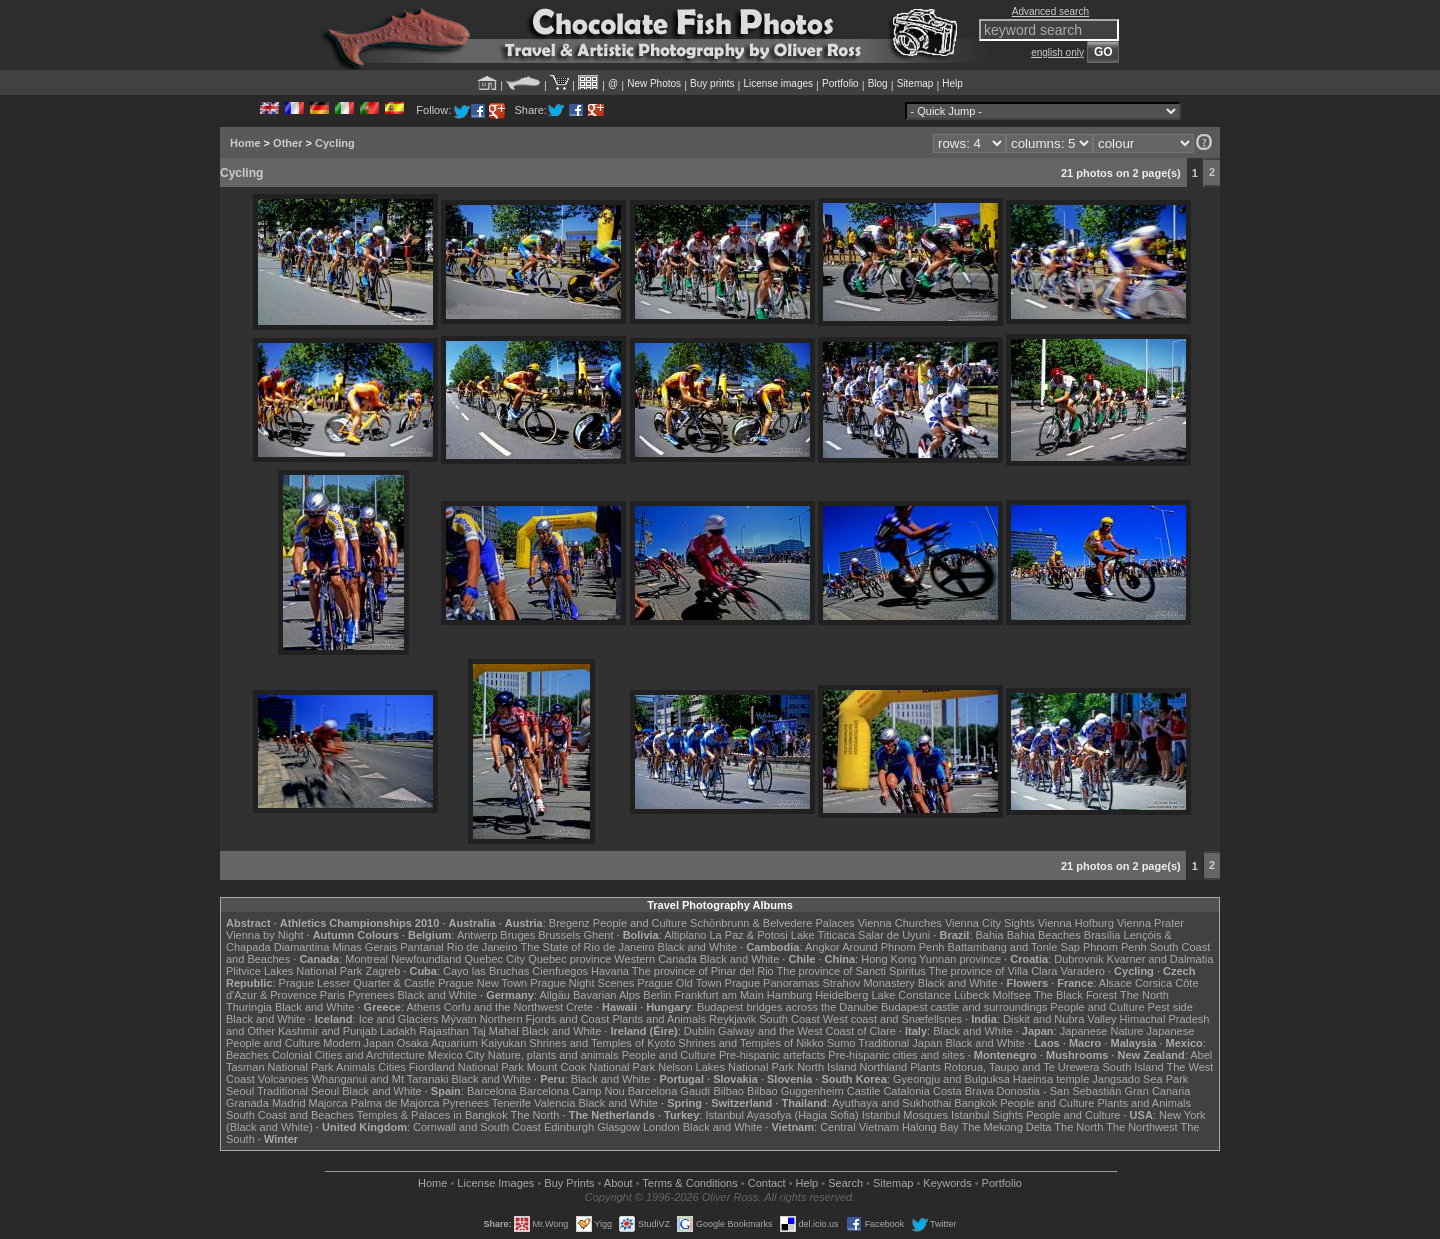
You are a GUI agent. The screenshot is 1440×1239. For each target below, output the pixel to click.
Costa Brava (963, 1091)
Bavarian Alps (606, 995)
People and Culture (640, 923)
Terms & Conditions (689, 1183)
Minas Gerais (364, 947)
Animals (355, 1067)
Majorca (328, 1103)
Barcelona (492, 1091)
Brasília (1102, 935)
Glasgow (618, 1127)
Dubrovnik (1079, 959)
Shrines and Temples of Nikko (750, 1043)
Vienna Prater (1150, 923)
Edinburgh (569, 1127)
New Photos (654, 83)
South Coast (789, 1019)
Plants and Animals (659, 1019)
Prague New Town (482, 983)
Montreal (366, 959)
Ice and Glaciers (398, 1019)
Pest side (1170, 1007)
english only (1057, 52)
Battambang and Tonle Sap (1013, 947)
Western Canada (655, 959)
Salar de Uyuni (894, 935)
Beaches (247, 1055)
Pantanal (421, 947)
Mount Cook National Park (591, 1067)
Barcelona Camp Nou (572, 1091)
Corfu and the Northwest (503, 1007)
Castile (864, 1091)
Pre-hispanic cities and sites (896, 1055)
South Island (1133, 1067)
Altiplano (685, 935)
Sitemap (915, 83)
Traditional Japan (900, 1043)
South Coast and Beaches (290, 1115)
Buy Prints (569, 1183)
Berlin (657, 995)
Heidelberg (841, 995)
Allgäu (554, 995)
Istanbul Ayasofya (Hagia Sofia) (781, 1115)
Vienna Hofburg (1076, 923)
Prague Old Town (679, 983)
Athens (423, 1007)
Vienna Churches (900, 923)
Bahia (990, 935)
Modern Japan (358, 1043)
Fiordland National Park (466, 1067)
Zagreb (382, 971)
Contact (767, 1183)
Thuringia (249, 1007)
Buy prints (712, 83)
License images (778, 83)
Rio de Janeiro (482, 947)
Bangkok (975, 1103)
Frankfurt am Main (719, 995)
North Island (826, 1067)
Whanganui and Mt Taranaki (380, 1079)
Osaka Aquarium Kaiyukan (462, 1043)
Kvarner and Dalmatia (1160, 959)
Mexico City (456, 1055)
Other (287, 143)
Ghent (599, 935)
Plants (925, 1067)
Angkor (822, 947)
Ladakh (398, 1031)
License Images (495, 1183)
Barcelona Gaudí (669, 1091)
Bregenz (569, 923)
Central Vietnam (859, 1127)
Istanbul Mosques (905, 1115)
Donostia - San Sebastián (1059, 1091)
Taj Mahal (495, 1031)
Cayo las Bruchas (486, 971)
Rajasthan (444, 1031)
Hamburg (789, 995)
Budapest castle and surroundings (964, 1007)
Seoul (240, 1091)
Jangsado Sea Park (1140, 1079)
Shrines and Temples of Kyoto (602, 1043)
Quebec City (495, 959)
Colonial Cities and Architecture (348, 1055)
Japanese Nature (1102, 1031)
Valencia (554, 1103)
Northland (884, 1067)
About (618, 1183)
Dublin (699, 1031)
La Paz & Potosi (749, 935)
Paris (332, 995)
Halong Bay (930, 1127)
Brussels (559, 935)
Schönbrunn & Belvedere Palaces (772, 923)
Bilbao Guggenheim (795, 1091)
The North (1144, 995)
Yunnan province (960, 959)
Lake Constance (911, 995)
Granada (247, 1103)
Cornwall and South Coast (477, 1127)
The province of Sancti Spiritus (851, 971)
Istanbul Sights (987, 1115)
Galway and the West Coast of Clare (807, 1031)
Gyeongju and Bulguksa (951, 1079)
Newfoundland (426, 959)
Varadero (1082, 971)
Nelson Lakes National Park (726, 1067)
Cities (392, 1067)
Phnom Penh (1115, 947)
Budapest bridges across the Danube (787, 1007)
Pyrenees (371, 995)
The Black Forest (1075, 995)
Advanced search (1050, 11)
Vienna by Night (264, 935)
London (661, 1127)
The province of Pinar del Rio (703, 971)
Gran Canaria (1157, 1091)
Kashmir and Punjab (327, 1031)
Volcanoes (283, 1079)
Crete (579, 1007)
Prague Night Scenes (582, 983)
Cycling (335, 143)
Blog (878, 83)
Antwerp (477, 935)
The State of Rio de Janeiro (588, 947)
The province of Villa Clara (993, 971)
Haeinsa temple (1051, 1079)
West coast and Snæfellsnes (892, 1019)
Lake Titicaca (823, 935)
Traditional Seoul (298, 1091)
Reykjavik (732, 1019)
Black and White (697, 947)
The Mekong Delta (1007, 1127)
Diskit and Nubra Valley (1060, 1019)
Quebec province (569, 959)
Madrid (289, 1103)
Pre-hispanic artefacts (772, 1055)
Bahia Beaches (1044, 935)
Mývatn (458, 1019)
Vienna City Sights (990, 923)
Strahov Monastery (868, 983)
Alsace (1115, 983)
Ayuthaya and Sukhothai (891, 1103)
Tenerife (511, 1103)
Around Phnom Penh (893, 947)
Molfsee (1012, 995)
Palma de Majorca (395, 1103)
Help (952, 83)
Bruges (517, 935)
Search (845, 1183)
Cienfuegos (560, 971)
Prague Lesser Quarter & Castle (357, 983)
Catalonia (906, 1091)
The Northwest (1142, 1127)
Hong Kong (888, 959)
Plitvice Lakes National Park (294, 971)
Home (245, 143)
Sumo (841, 1043)
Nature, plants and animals (553, 1055)
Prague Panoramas (772, 983)
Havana (610, 971)
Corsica (1153, 983)
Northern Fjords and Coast (545, 1019)
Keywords (947, 1183)
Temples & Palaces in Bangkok (432, 1115)
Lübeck (971, 995)
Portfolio (840, 83)
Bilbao (728, 1091)
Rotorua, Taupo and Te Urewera (1022, 1067)
